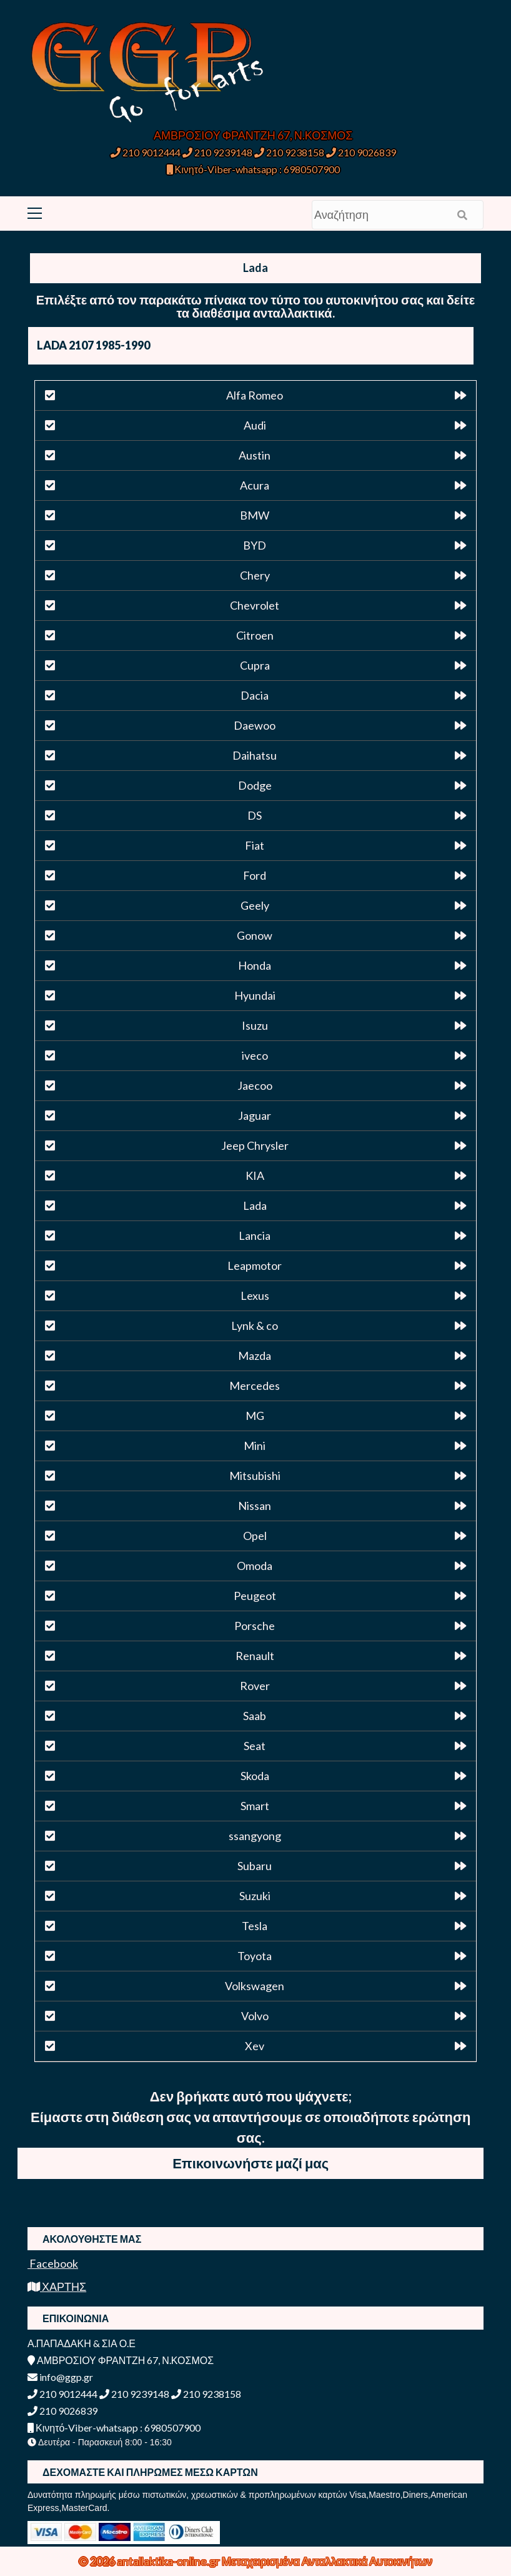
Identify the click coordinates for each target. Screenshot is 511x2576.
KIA (255, 1175)
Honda (254, 965)
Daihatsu (254, 755)
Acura (254, 485)
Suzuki (254, 1896)
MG (255, 1415)
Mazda (254, 1355)
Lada (255, 1205)
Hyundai (254, 995)
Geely (255, 905)
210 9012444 (146, 152)
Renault (255, 1656)
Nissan (254, 1505)
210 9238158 (290, 152)
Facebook (52, 2263)
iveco (255, 1055)
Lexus (255, 1295)
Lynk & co (254, 1325)
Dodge (255, 785)
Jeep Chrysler (255, 1145)
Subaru (254, 1866)
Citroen (255, 635)
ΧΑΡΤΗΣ (56, 2286)
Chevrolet (254, 605)
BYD (254, 545)
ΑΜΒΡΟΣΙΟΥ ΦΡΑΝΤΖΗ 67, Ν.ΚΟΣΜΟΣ (253, 135)
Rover (255, 1686)
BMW (254, 515)
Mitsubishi (254, 1475)
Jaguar (254, 1115)
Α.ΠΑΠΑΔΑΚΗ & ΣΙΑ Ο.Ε (81, 2343)
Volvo (255, 2016)
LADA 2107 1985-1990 (93, 345)
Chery (255, 575)
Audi (255, 425)
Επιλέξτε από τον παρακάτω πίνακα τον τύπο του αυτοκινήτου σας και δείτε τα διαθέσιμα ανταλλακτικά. (255, 306)
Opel (255, 1535)
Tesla (254, 1926)
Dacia (255, 695)
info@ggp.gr (60, 2377)
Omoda (254, 1565)
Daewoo (254, 725)
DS (254, 815)
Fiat (254, 845)
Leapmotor (254, 1265)
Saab (254, 1716)
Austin (254, 455)
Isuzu (255, 1025)
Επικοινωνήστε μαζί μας (250, 2163)
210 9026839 (361, 152)
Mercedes (254, 1385)
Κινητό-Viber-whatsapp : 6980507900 (253, 169)
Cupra (255, 665)
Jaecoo (254, 1085)
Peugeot (255, 1595)
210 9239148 (217, 152)
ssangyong (255, 1836)
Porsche (254, 1626)
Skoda (255, 1776)
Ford (254, 875)
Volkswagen (254, 1986)
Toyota (254, 1956)
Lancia (254, 1235)
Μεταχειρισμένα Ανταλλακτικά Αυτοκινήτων (327, 2561)
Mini (254, 1445)
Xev (254, 2046)
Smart (255, 1806)
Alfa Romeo (254, 395)
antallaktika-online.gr (169, 2561)
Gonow (254, 935)
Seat (254, 1746)
